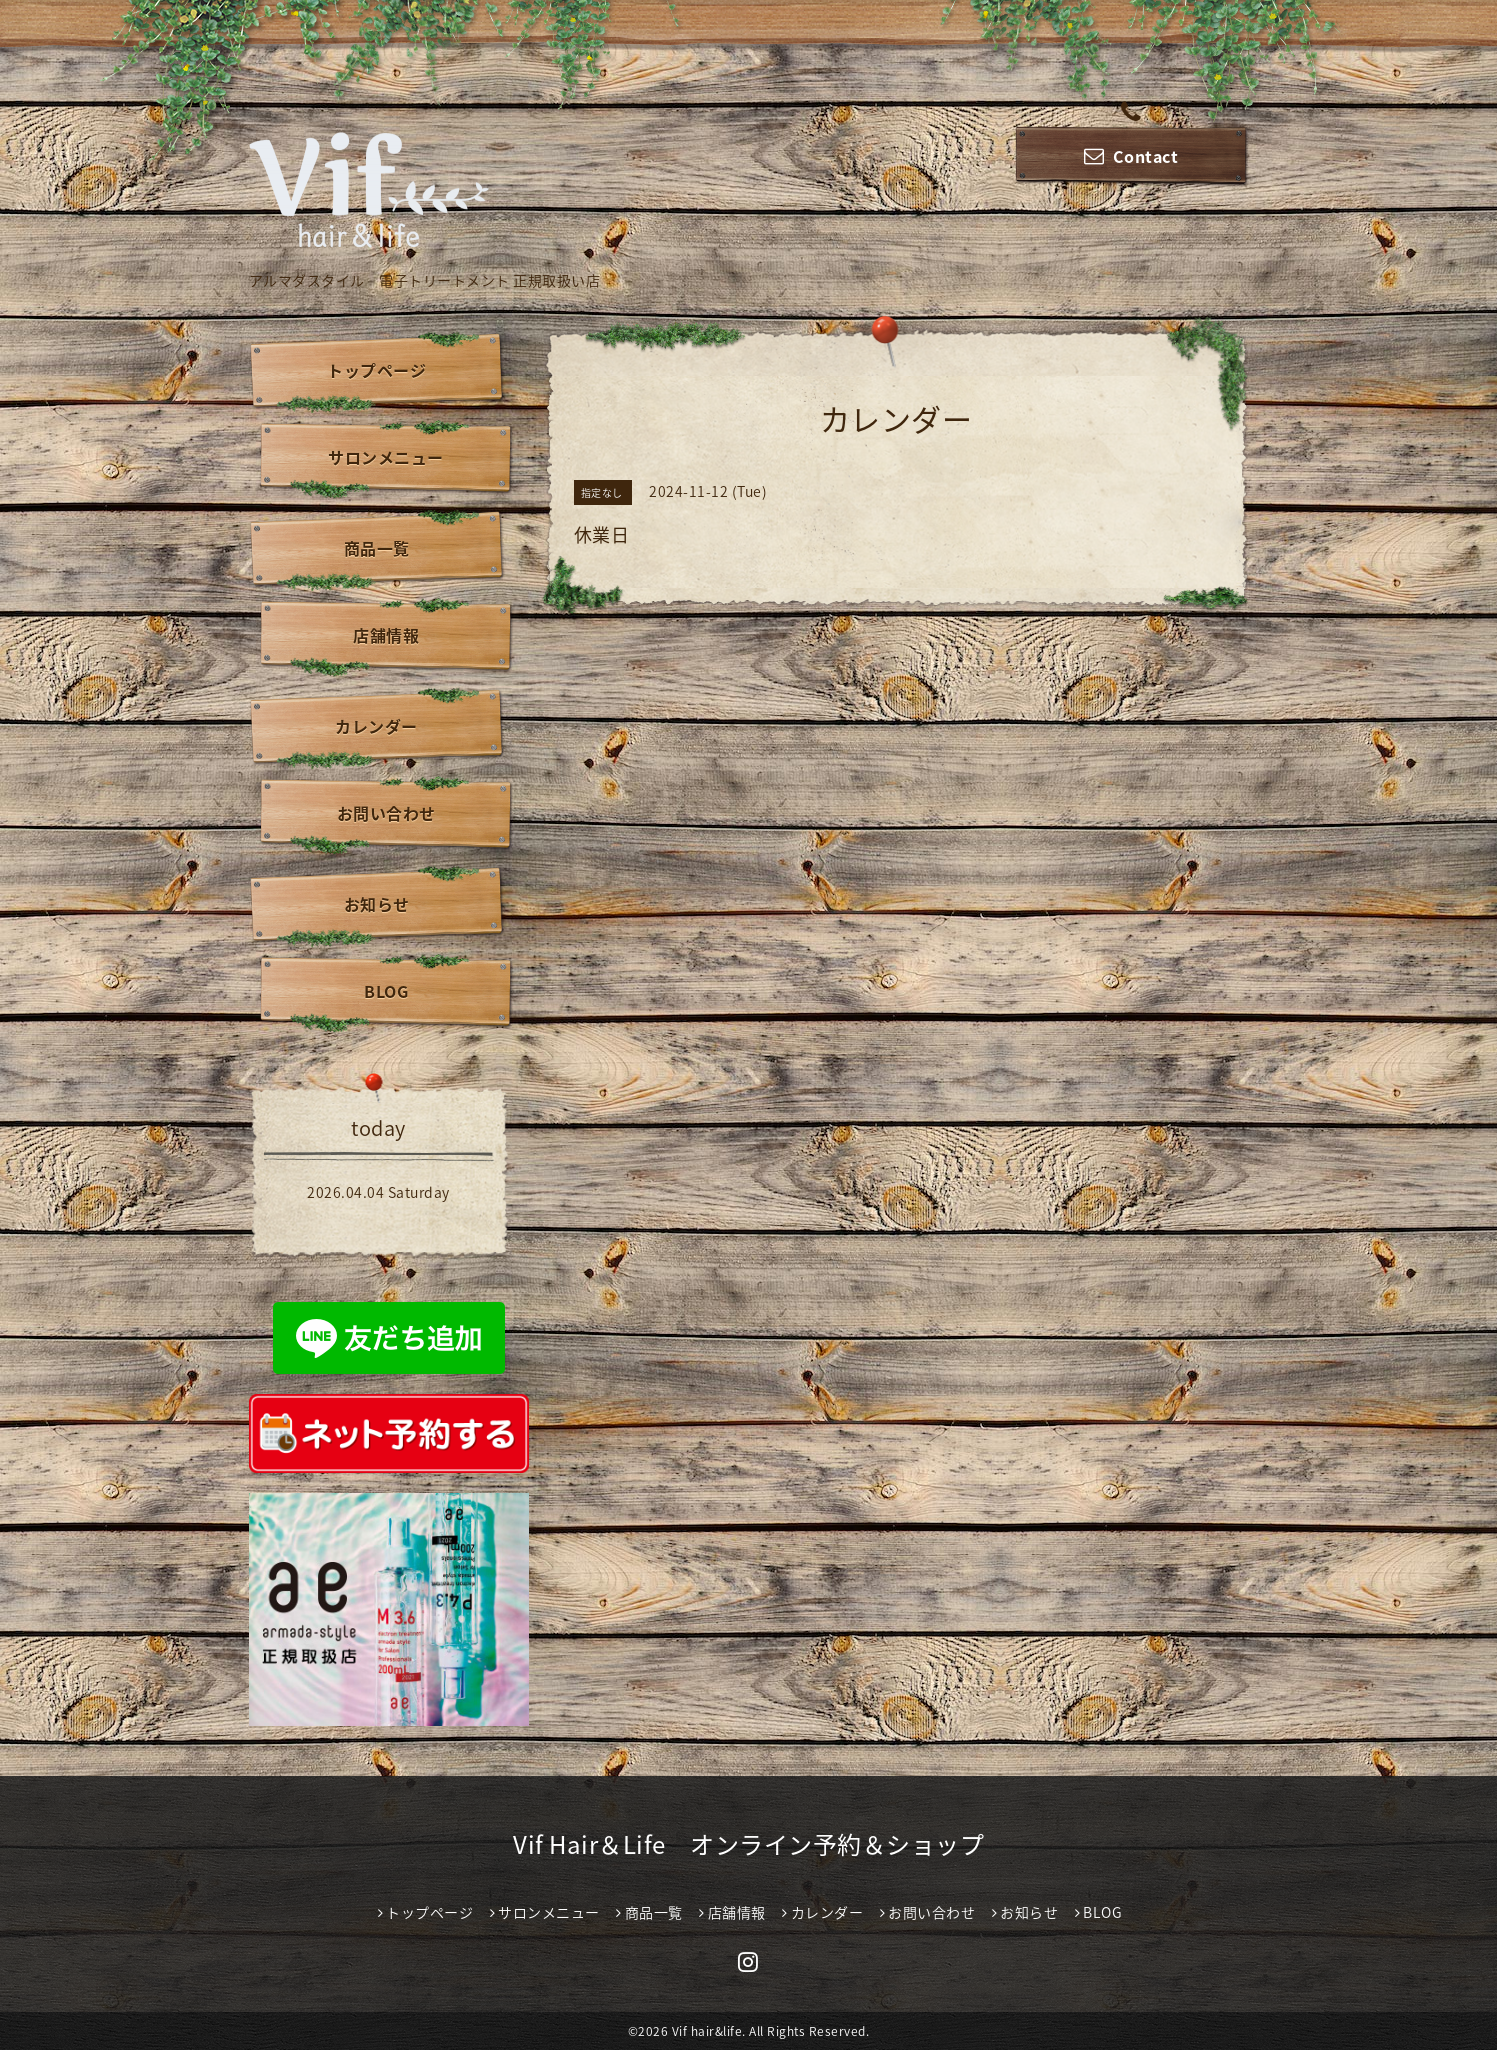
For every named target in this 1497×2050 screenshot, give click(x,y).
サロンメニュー (386, 457)
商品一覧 (377, 548)
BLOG (386, 991)
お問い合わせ (386, 813)
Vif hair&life (707, 2031)
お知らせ (377, 904)
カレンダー (376, 726)
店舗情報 (386, 635)
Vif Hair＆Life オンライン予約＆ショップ (748, 1844)
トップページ (376, 370)
